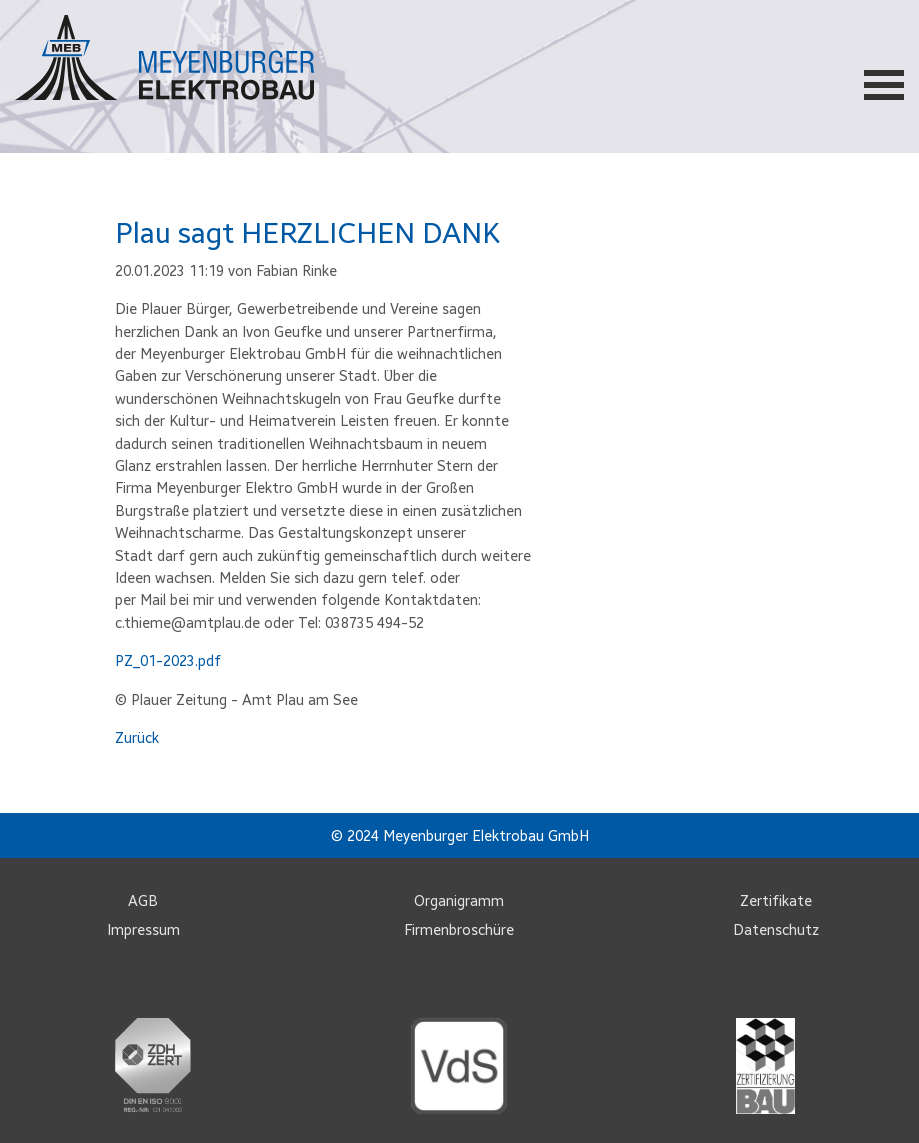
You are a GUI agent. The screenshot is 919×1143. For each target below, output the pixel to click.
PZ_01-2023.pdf (168, 661)
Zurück (137, 738)
